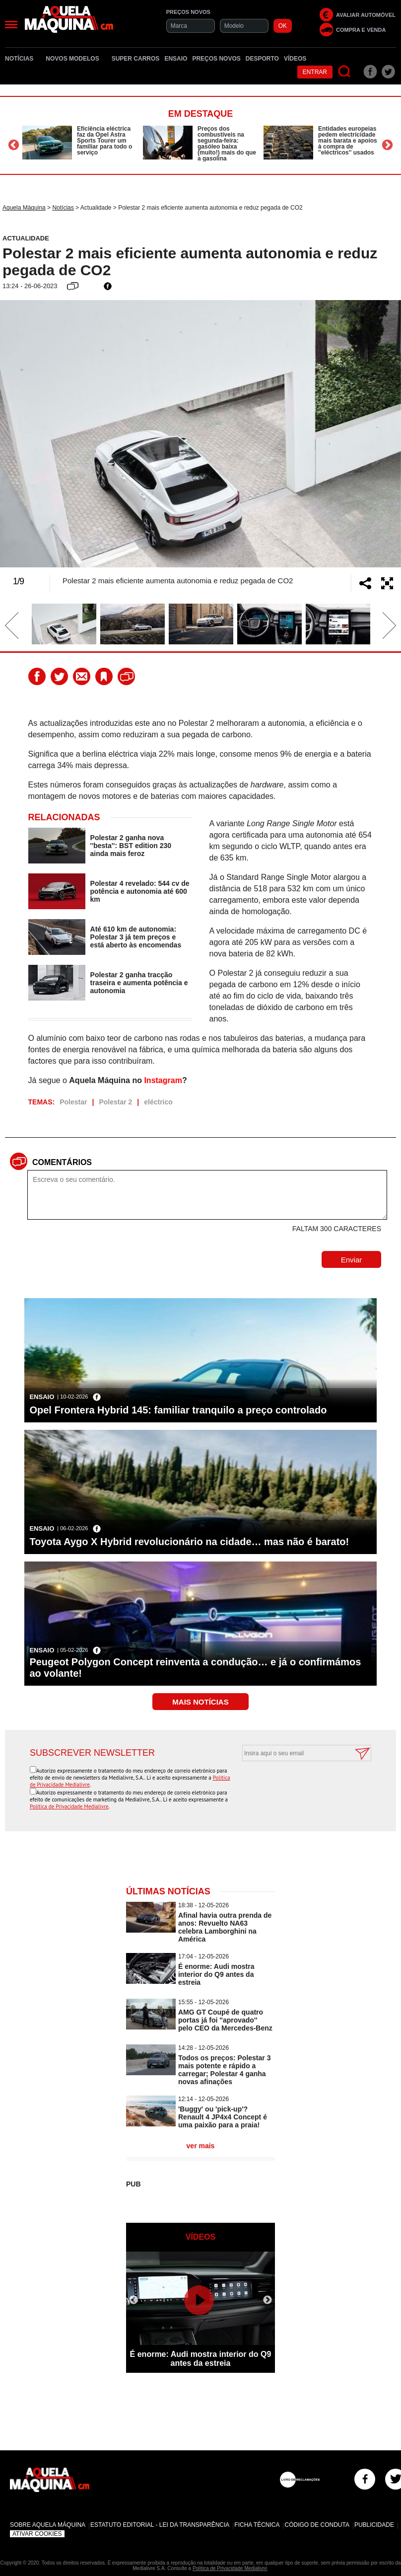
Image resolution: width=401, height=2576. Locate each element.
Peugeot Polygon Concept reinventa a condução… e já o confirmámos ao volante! (195, 1667)
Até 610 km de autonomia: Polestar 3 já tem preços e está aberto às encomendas (136, 937)
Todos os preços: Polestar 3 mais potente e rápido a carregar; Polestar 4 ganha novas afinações (224, 2070)
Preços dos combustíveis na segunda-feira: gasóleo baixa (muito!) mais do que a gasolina (227, 143)
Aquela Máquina (24, 207)
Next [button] (387, 145)
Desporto (262, 58)
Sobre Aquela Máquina (47, 2524)
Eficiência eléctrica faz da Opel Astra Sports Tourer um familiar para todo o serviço (104, 141)
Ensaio (175, 58)
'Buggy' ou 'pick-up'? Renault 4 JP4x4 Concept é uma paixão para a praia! (222, 2117)
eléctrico (158, 1101)
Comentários (62, 1162)
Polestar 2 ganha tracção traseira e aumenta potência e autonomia (139, 983)
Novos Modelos (76, 58)
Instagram (163, 1080)
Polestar (73, 1101)
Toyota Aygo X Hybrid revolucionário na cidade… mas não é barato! (189, 1541)
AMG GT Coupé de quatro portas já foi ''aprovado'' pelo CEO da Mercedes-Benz (225, 2020)
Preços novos (216, 58)
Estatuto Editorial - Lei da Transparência (159, 2524)
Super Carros (136, 58)
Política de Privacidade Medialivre (69, 1806)
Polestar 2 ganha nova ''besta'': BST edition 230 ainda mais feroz (130, 846)
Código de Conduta (316, 2524)
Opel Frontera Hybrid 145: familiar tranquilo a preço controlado (178, 1410)
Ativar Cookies (37, 2533)
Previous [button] (13, 145)
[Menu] (11, 24)
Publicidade (374, 2524)
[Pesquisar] (344, 72)
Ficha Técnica (256, 2524)
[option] (80, 142)
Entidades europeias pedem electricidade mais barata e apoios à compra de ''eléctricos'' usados (347, 141)
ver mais (201, 2146)
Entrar (315, 72)
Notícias (23, 58)
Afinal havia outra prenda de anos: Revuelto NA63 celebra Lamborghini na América (224, 1927)
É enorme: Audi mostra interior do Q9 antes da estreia (216, 1974)
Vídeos (295, 58)
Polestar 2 (115, 1101)
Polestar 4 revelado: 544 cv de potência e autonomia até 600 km (140, 891)
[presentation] (295, 1785)
